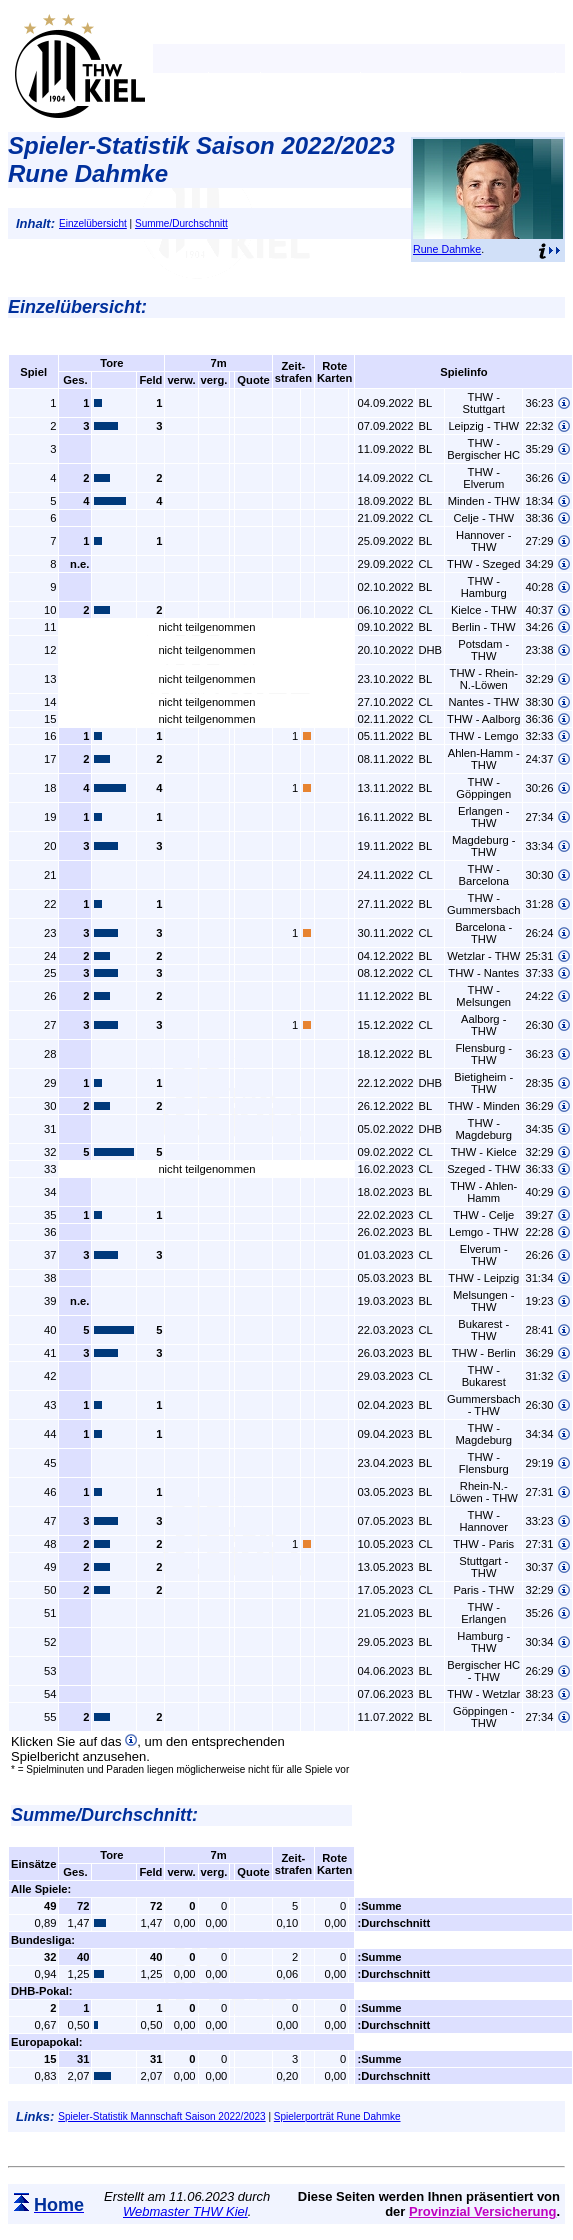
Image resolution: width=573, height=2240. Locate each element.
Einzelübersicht (93, 223)
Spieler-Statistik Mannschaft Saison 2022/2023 (161, 2116)
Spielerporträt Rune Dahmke (337, 2116)
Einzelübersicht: (77, 307)
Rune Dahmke (447, 249)
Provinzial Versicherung (482, 2211)
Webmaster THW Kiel (185, 2211)
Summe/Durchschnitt (181, 223)
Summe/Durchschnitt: (104, 1815)
